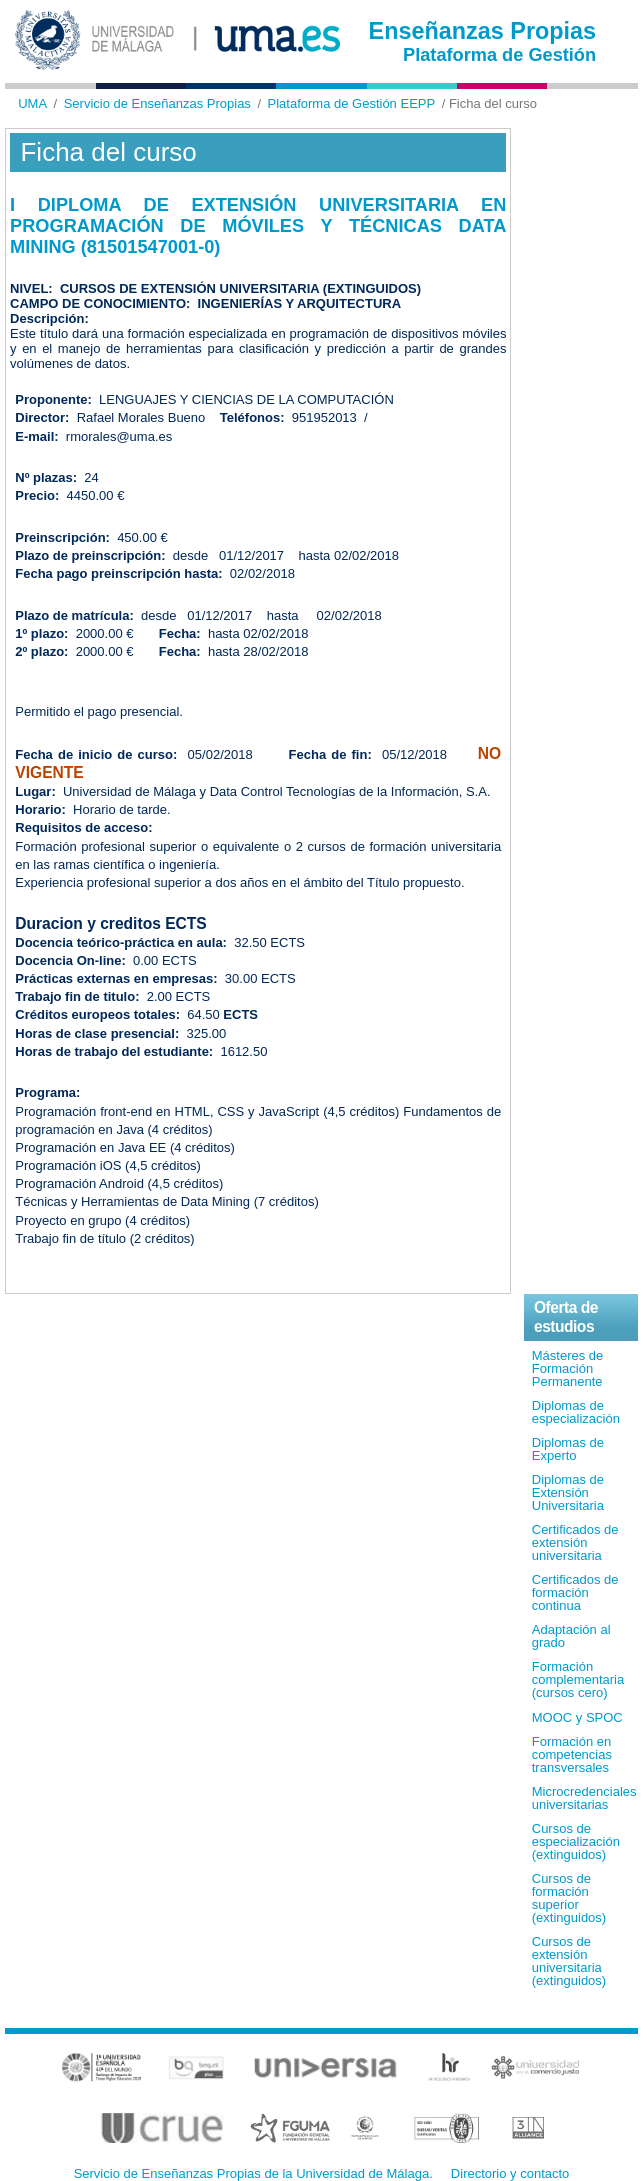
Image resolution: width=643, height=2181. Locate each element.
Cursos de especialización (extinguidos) (576, 1841)
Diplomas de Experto (568, 1449)
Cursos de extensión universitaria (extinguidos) (569, 1961)
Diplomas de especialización (576, 1412)
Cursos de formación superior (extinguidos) (569, 1898)
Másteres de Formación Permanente (568, 1368)
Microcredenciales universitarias (584, 1798)
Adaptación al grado (571, 1636)
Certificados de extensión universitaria (575, 1542)
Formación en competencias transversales (572, 1754)
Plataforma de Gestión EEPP (352, 103)
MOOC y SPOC (577, 1717)
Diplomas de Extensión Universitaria (568, 1492)
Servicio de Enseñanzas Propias (157, 103)
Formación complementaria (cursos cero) (578, 1679)
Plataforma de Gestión (499, 55)
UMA (32, 103)
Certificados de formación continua (575, 1592)
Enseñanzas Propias (483, 31)
